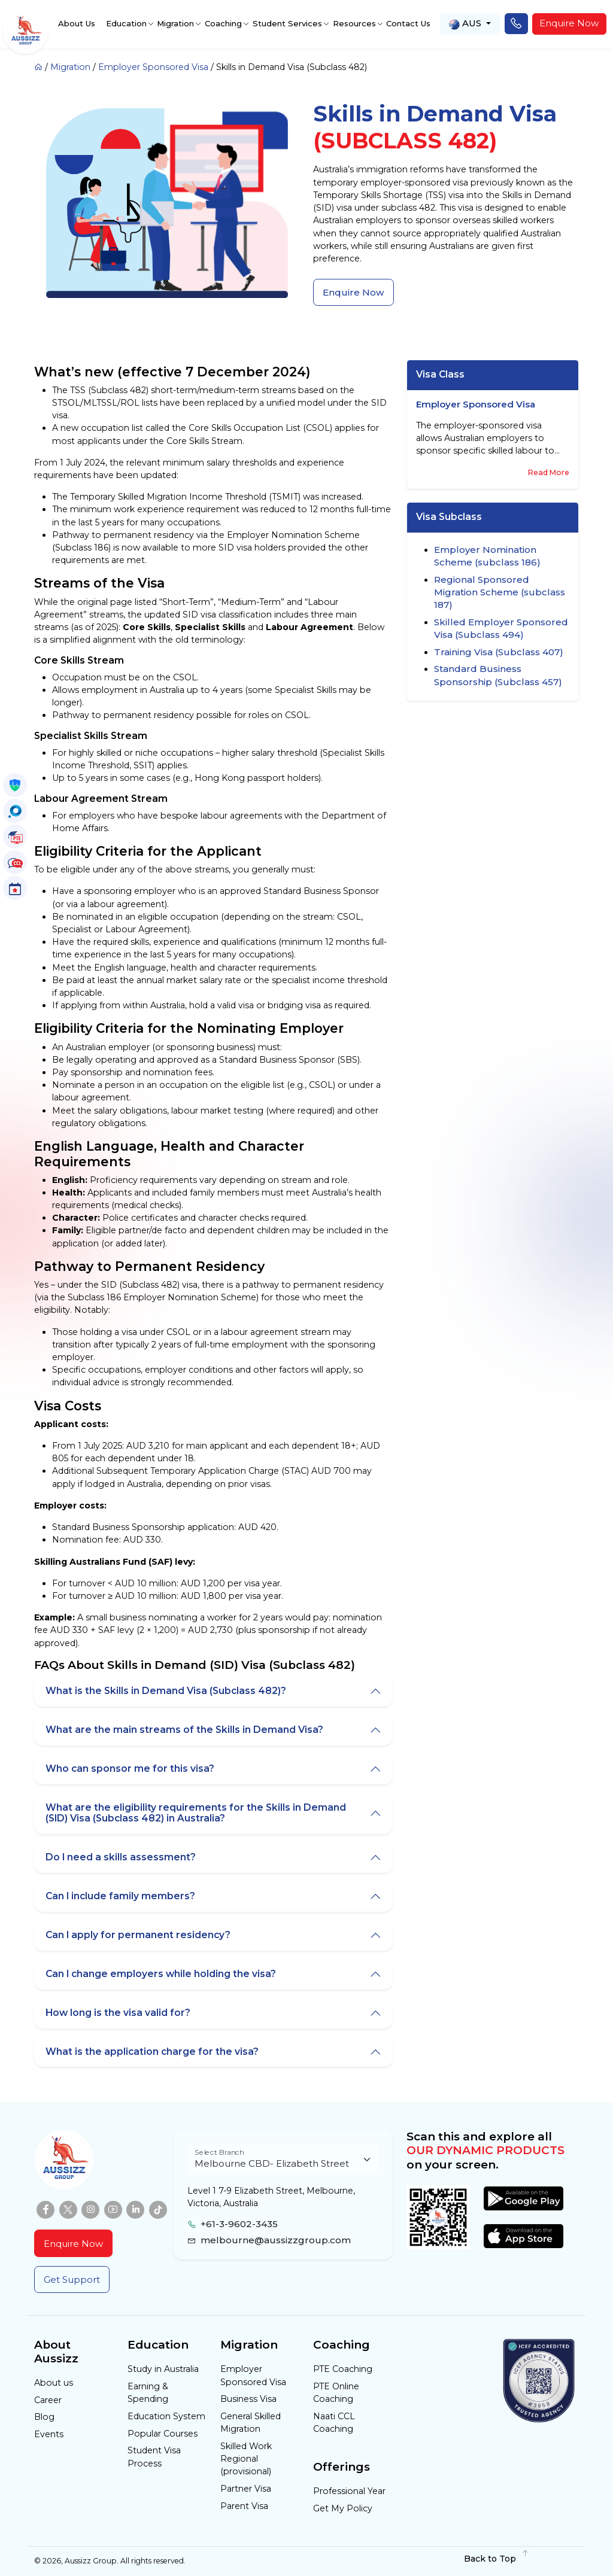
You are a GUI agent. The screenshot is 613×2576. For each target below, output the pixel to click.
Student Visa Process (154, 2456)
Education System (166, 2416)
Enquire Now (569, 23)
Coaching (223, 23)
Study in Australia (163, 2369)
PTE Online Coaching (336, 2392)
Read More (548, 472)
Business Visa (248, 2398)
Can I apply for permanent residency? (137, 1935)
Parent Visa (244, 2506)
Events (48, 2434)
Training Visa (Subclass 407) (498, 652)
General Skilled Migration (250, 2422)
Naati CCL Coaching (334, 2422)
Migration (175, 23)
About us (53, 2382)
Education (126, 23)
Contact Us (408, 23)
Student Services (287, 23)
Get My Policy (342, 2508)
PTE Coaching (342, 2369)
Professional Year (349, 2491)
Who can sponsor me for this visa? (129, 1768)
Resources (354, 23)
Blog (44, 2416)
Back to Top (496, 2558)
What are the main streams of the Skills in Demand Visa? (184, 1729)
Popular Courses (163, 2433)
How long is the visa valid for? (117, 2012)
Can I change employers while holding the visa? (160, 1973)
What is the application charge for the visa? (152, 2051)
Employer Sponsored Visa (153, 67)
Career (48, 2400)
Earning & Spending (148, 2392)
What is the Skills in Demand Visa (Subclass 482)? (165, 1690)
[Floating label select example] (283, 2159)
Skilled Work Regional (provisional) (246, 2459)
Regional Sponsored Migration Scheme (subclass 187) (499, 592)
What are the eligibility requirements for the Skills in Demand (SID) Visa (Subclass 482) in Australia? (195, 1813)
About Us (76, 23)
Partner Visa (245, 2488)
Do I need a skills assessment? (120, 1857)
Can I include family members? (120, 1896)
